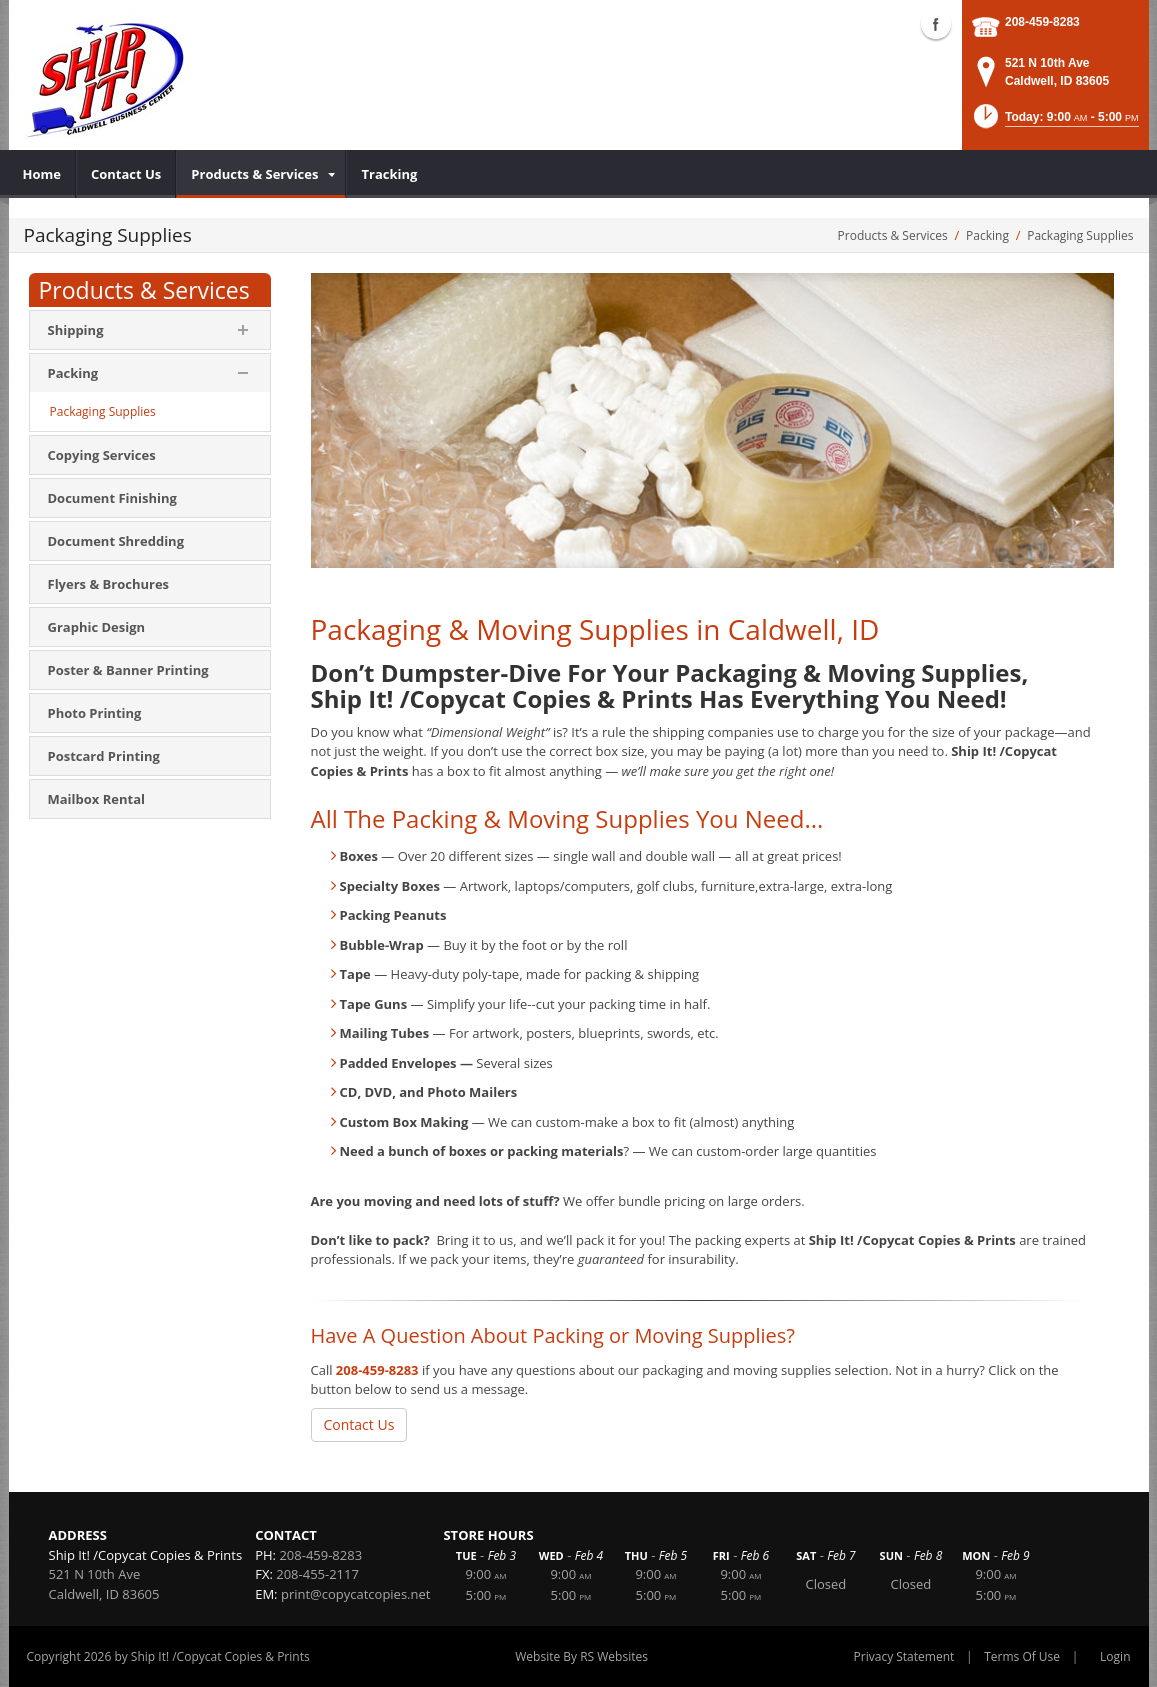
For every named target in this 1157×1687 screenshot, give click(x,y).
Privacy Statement (904, 1656)
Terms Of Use (1022, 1656)
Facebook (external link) (936, 24)
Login (1115, 1656)
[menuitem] (42, 174)
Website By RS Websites (581, 1656)
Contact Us (359, 1424)
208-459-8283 (1042, 22)
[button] (1054, 122)
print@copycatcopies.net (356, 1594)
